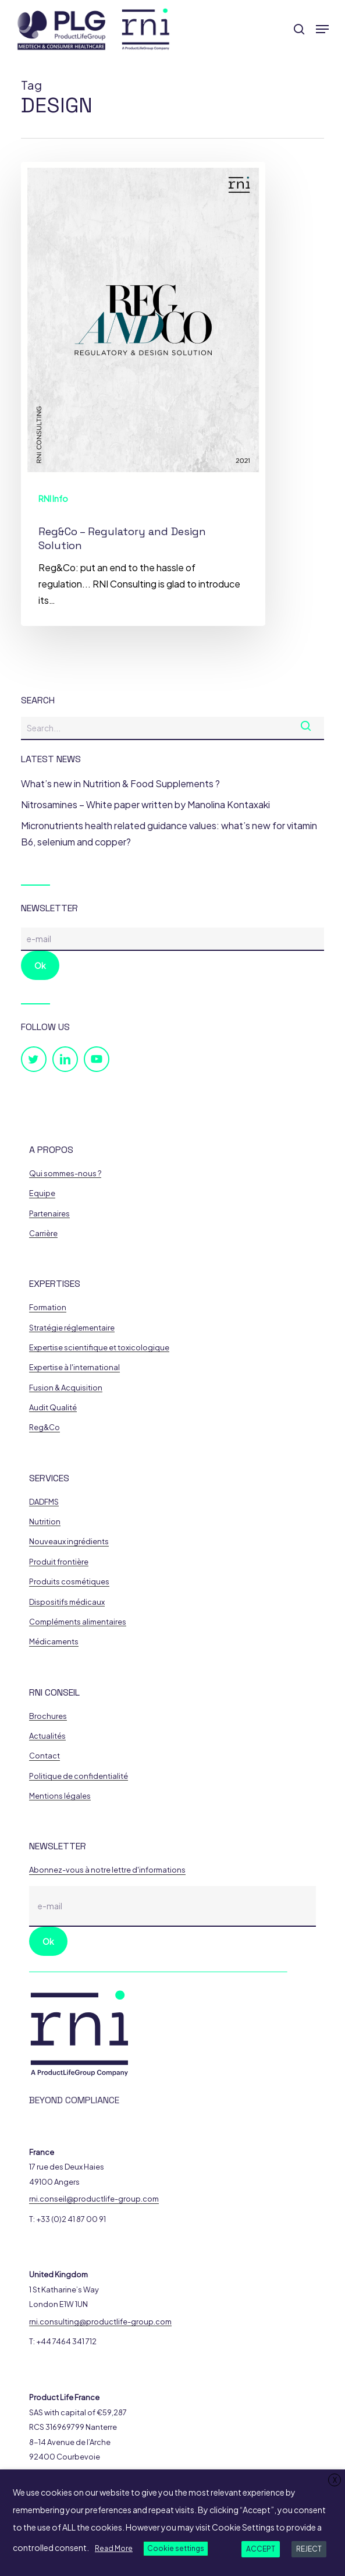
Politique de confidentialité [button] (78, 1776)
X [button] (335, 2480)
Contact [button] (44, 1755)
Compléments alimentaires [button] (77, 1622)
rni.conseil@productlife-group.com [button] (94, 2199)
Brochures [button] (48, 1716)
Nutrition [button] (45, 1521)
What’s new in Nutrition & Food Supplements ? (120, 783)
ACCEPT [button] (260, 2549)
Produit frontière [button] (58, 1562)
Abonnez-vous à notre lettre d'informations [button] (107, 1870)
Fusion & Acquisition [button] (65, 1387)
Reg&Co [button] (44, 1427)
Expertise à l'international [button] (74, 1367)
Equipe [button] (42, 1193)
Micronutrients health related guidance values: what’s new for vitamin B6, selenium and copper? (169, 833)
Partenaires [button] (49, 1213)
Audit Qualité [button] (53, 1407)
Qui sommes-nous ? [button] (65, 1173)
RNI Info (53, 498)
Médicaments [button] (54, 1641)
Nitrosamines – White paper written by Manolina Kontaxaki (145, 804)
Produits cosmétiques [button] (69, 1581)
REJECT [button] (309, 2549)
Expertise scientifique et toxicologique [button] (99, 1347)
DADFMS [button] (44, 1502)
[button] (322, 29)
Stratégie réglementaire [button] (72, 1328)
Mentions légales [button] (60, 1796)
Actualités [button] (47, 1736)
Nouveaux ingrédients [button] (69, 1541)
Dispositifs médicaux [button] (67, 1602)
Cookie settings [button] (175, 2548)
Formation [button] (47, 1307)
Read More (114, 2548)
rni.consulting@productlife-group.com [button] (100, 2321)
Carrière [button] (43, 1233)
